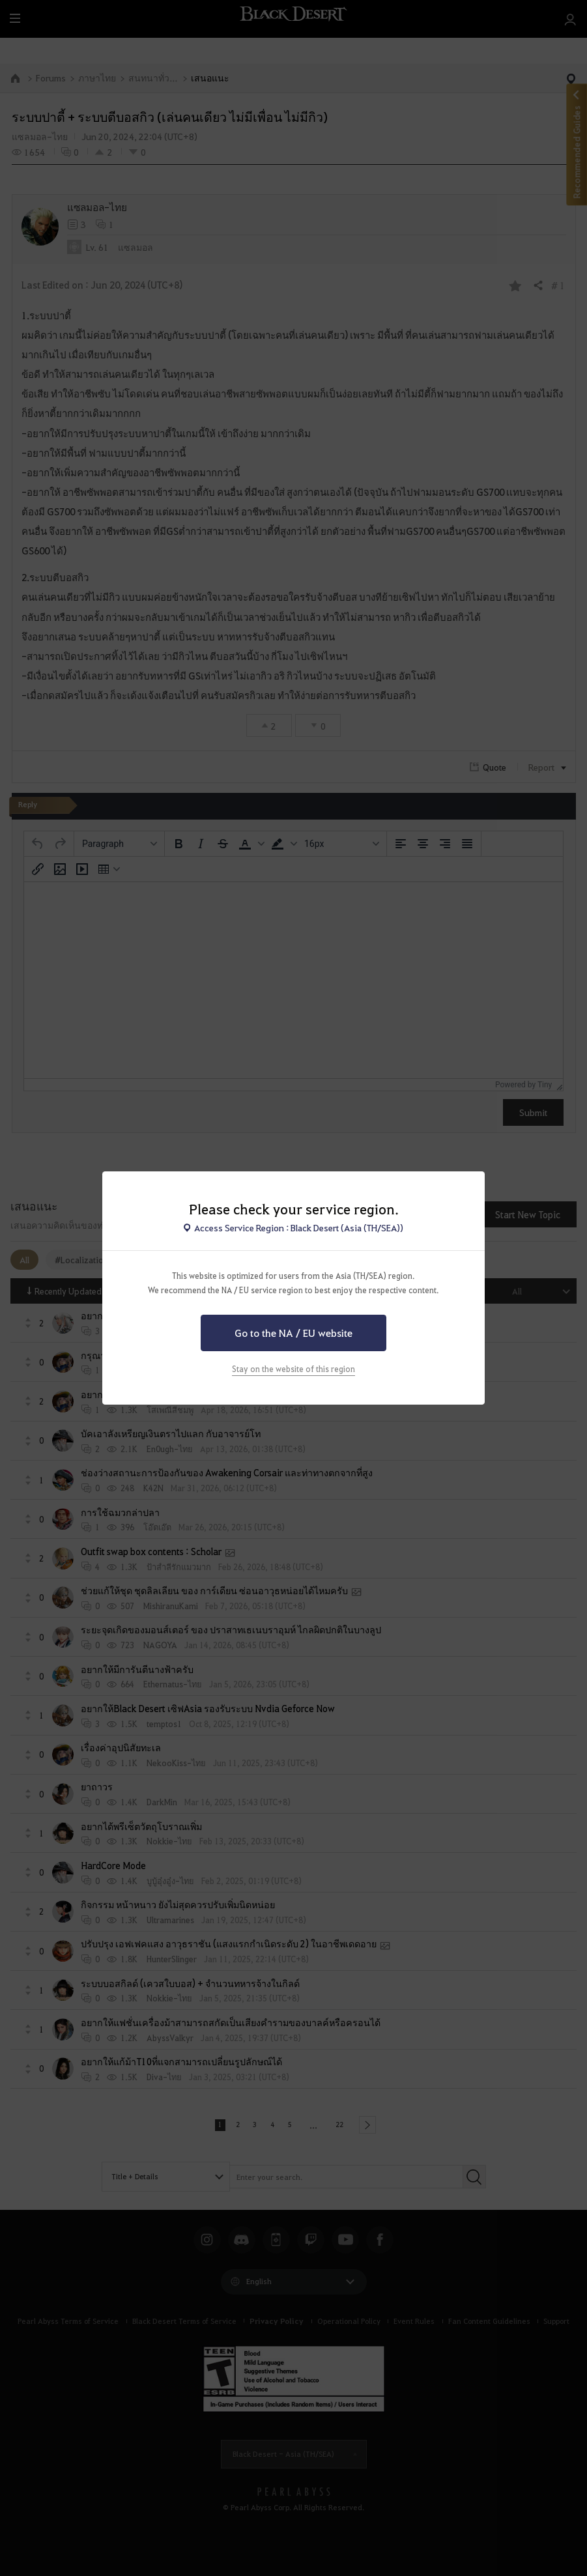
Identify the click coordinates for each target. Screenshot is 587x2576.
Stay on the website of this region (293, 1369)
